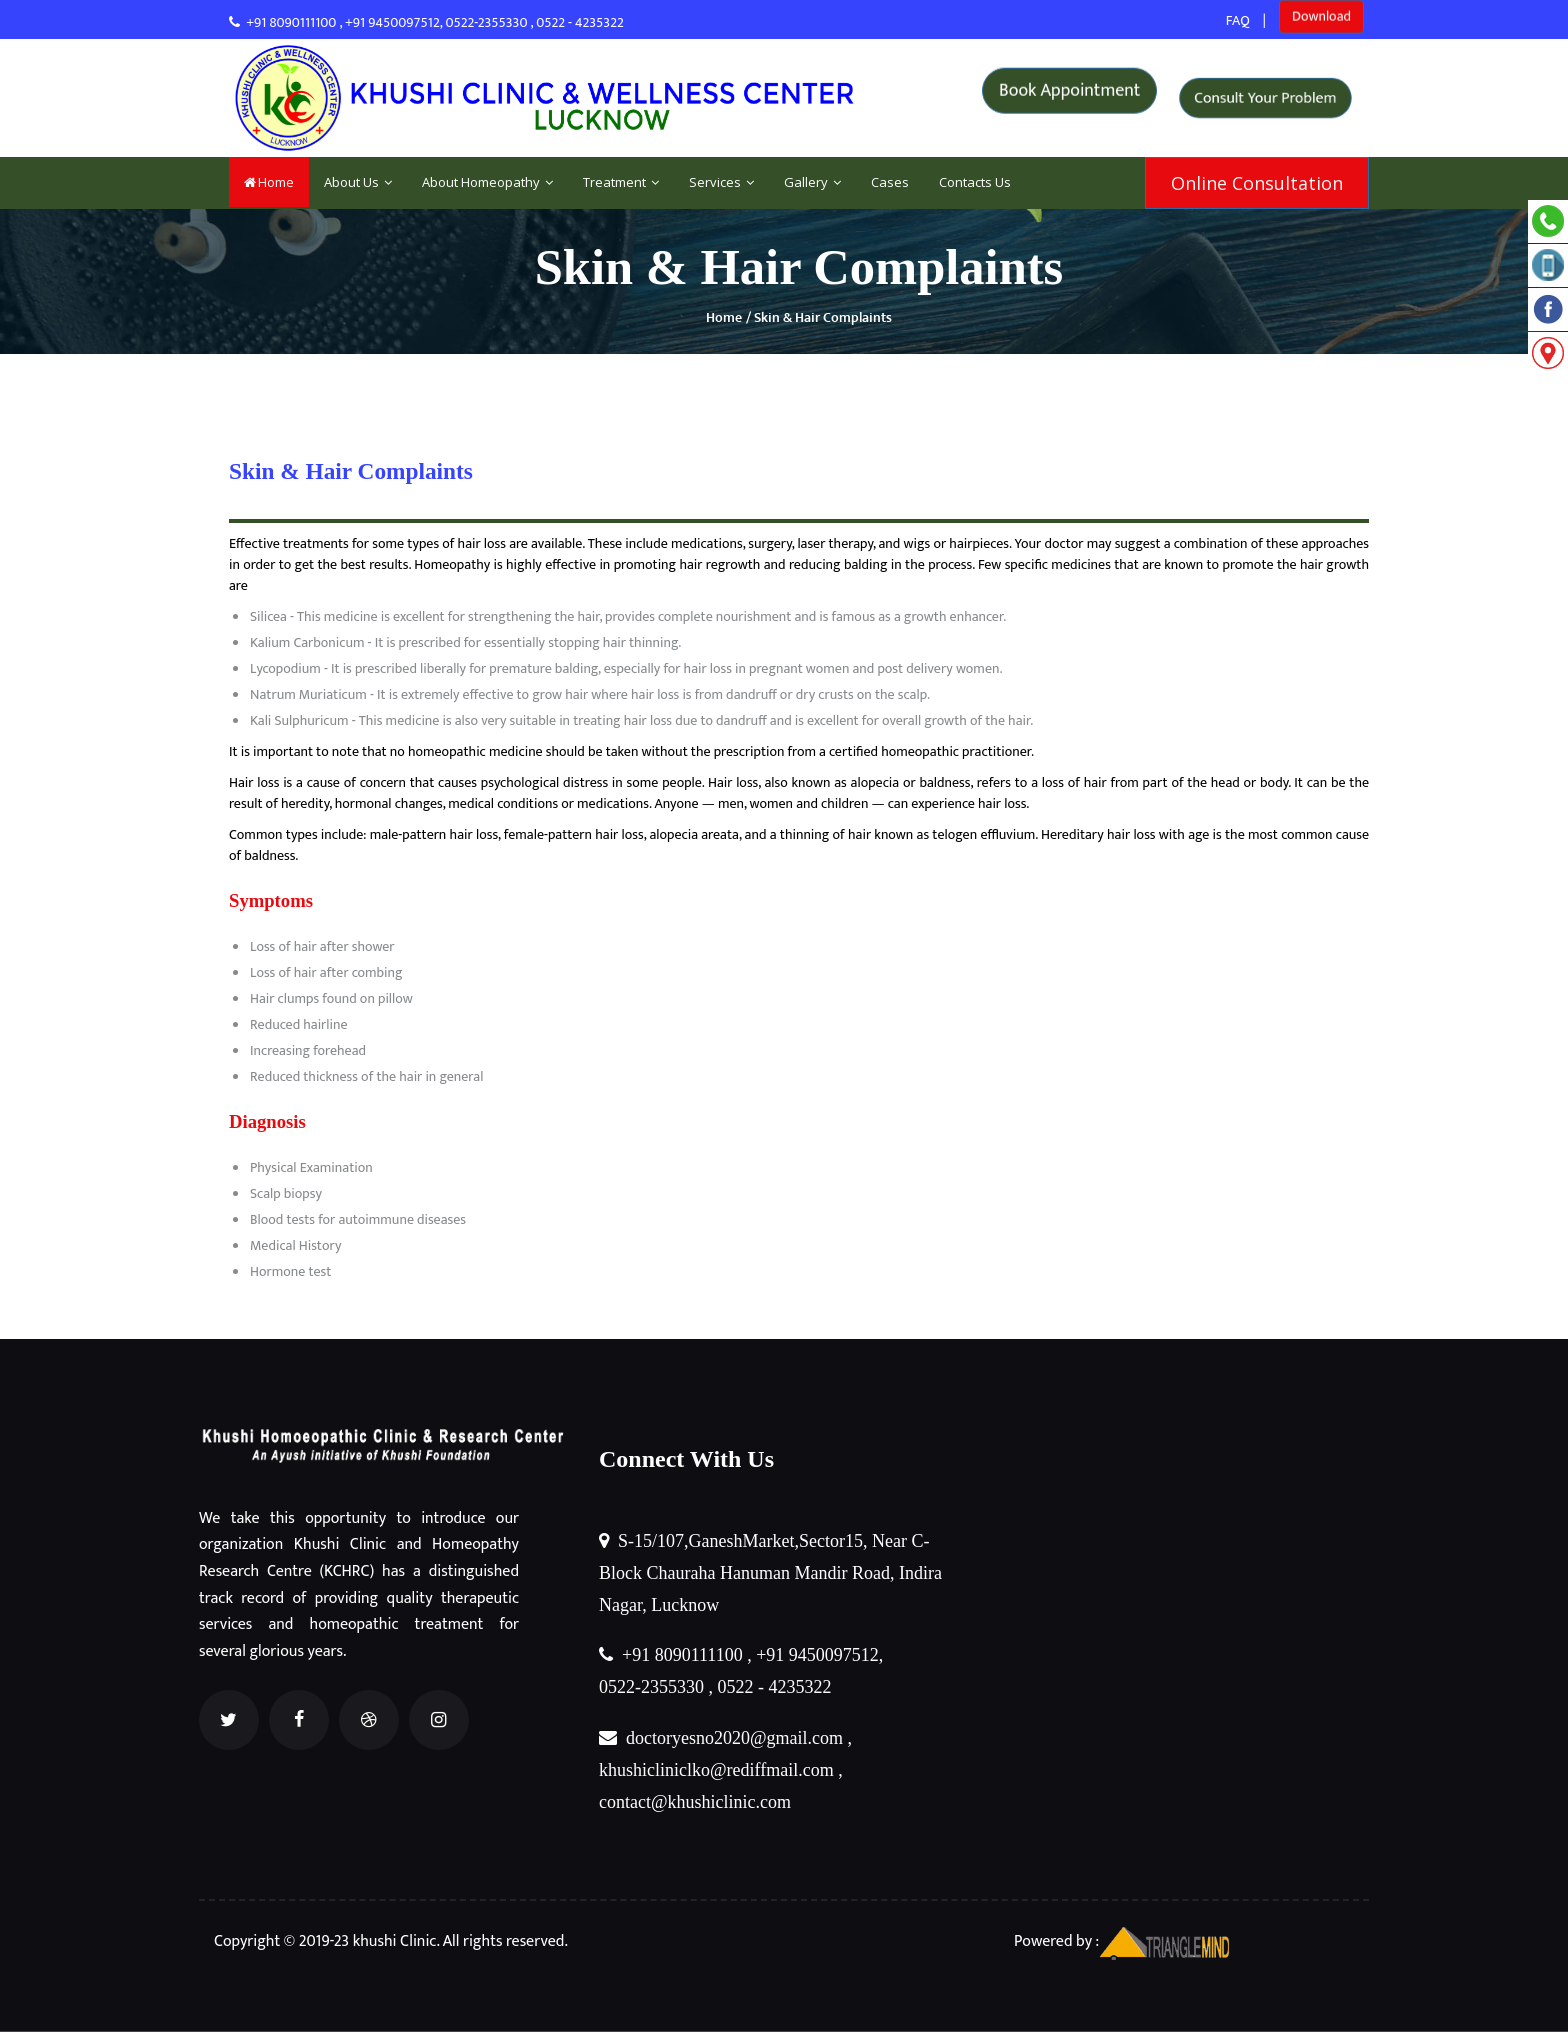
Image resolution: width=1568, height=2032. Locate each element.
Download (1321, 20)
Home (269, 182)
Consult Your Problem (1265, 98)
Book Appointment (1069, 97)
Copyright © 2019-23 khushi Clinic (325, 1941)
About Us (358, 182)
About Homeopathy (487, 182)
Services (721, 182)
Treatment (621, 182)
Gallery (812, 182)
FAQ (1238, 20)
